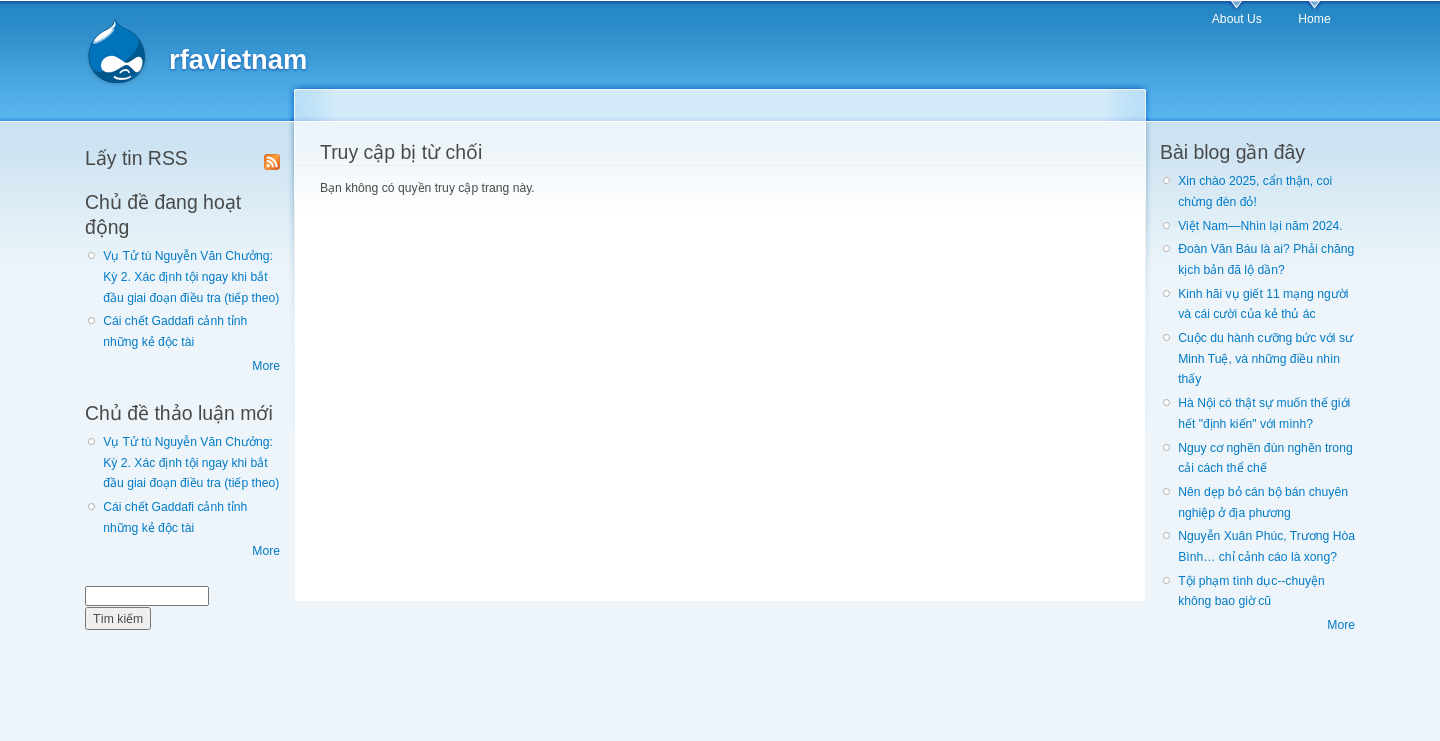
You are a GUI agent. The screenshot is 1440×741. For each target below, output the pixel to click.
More (266, 366)
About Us (1237, 19)
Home (1314, 19)
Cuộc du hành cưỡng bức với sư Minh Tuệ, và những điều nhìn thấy (1265, 358)
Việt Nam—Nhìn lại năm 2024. (1260, 226)
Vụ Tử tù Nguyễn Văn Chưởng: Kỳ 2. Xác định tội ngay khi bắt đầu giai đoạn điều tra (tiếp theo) (191, 276)
